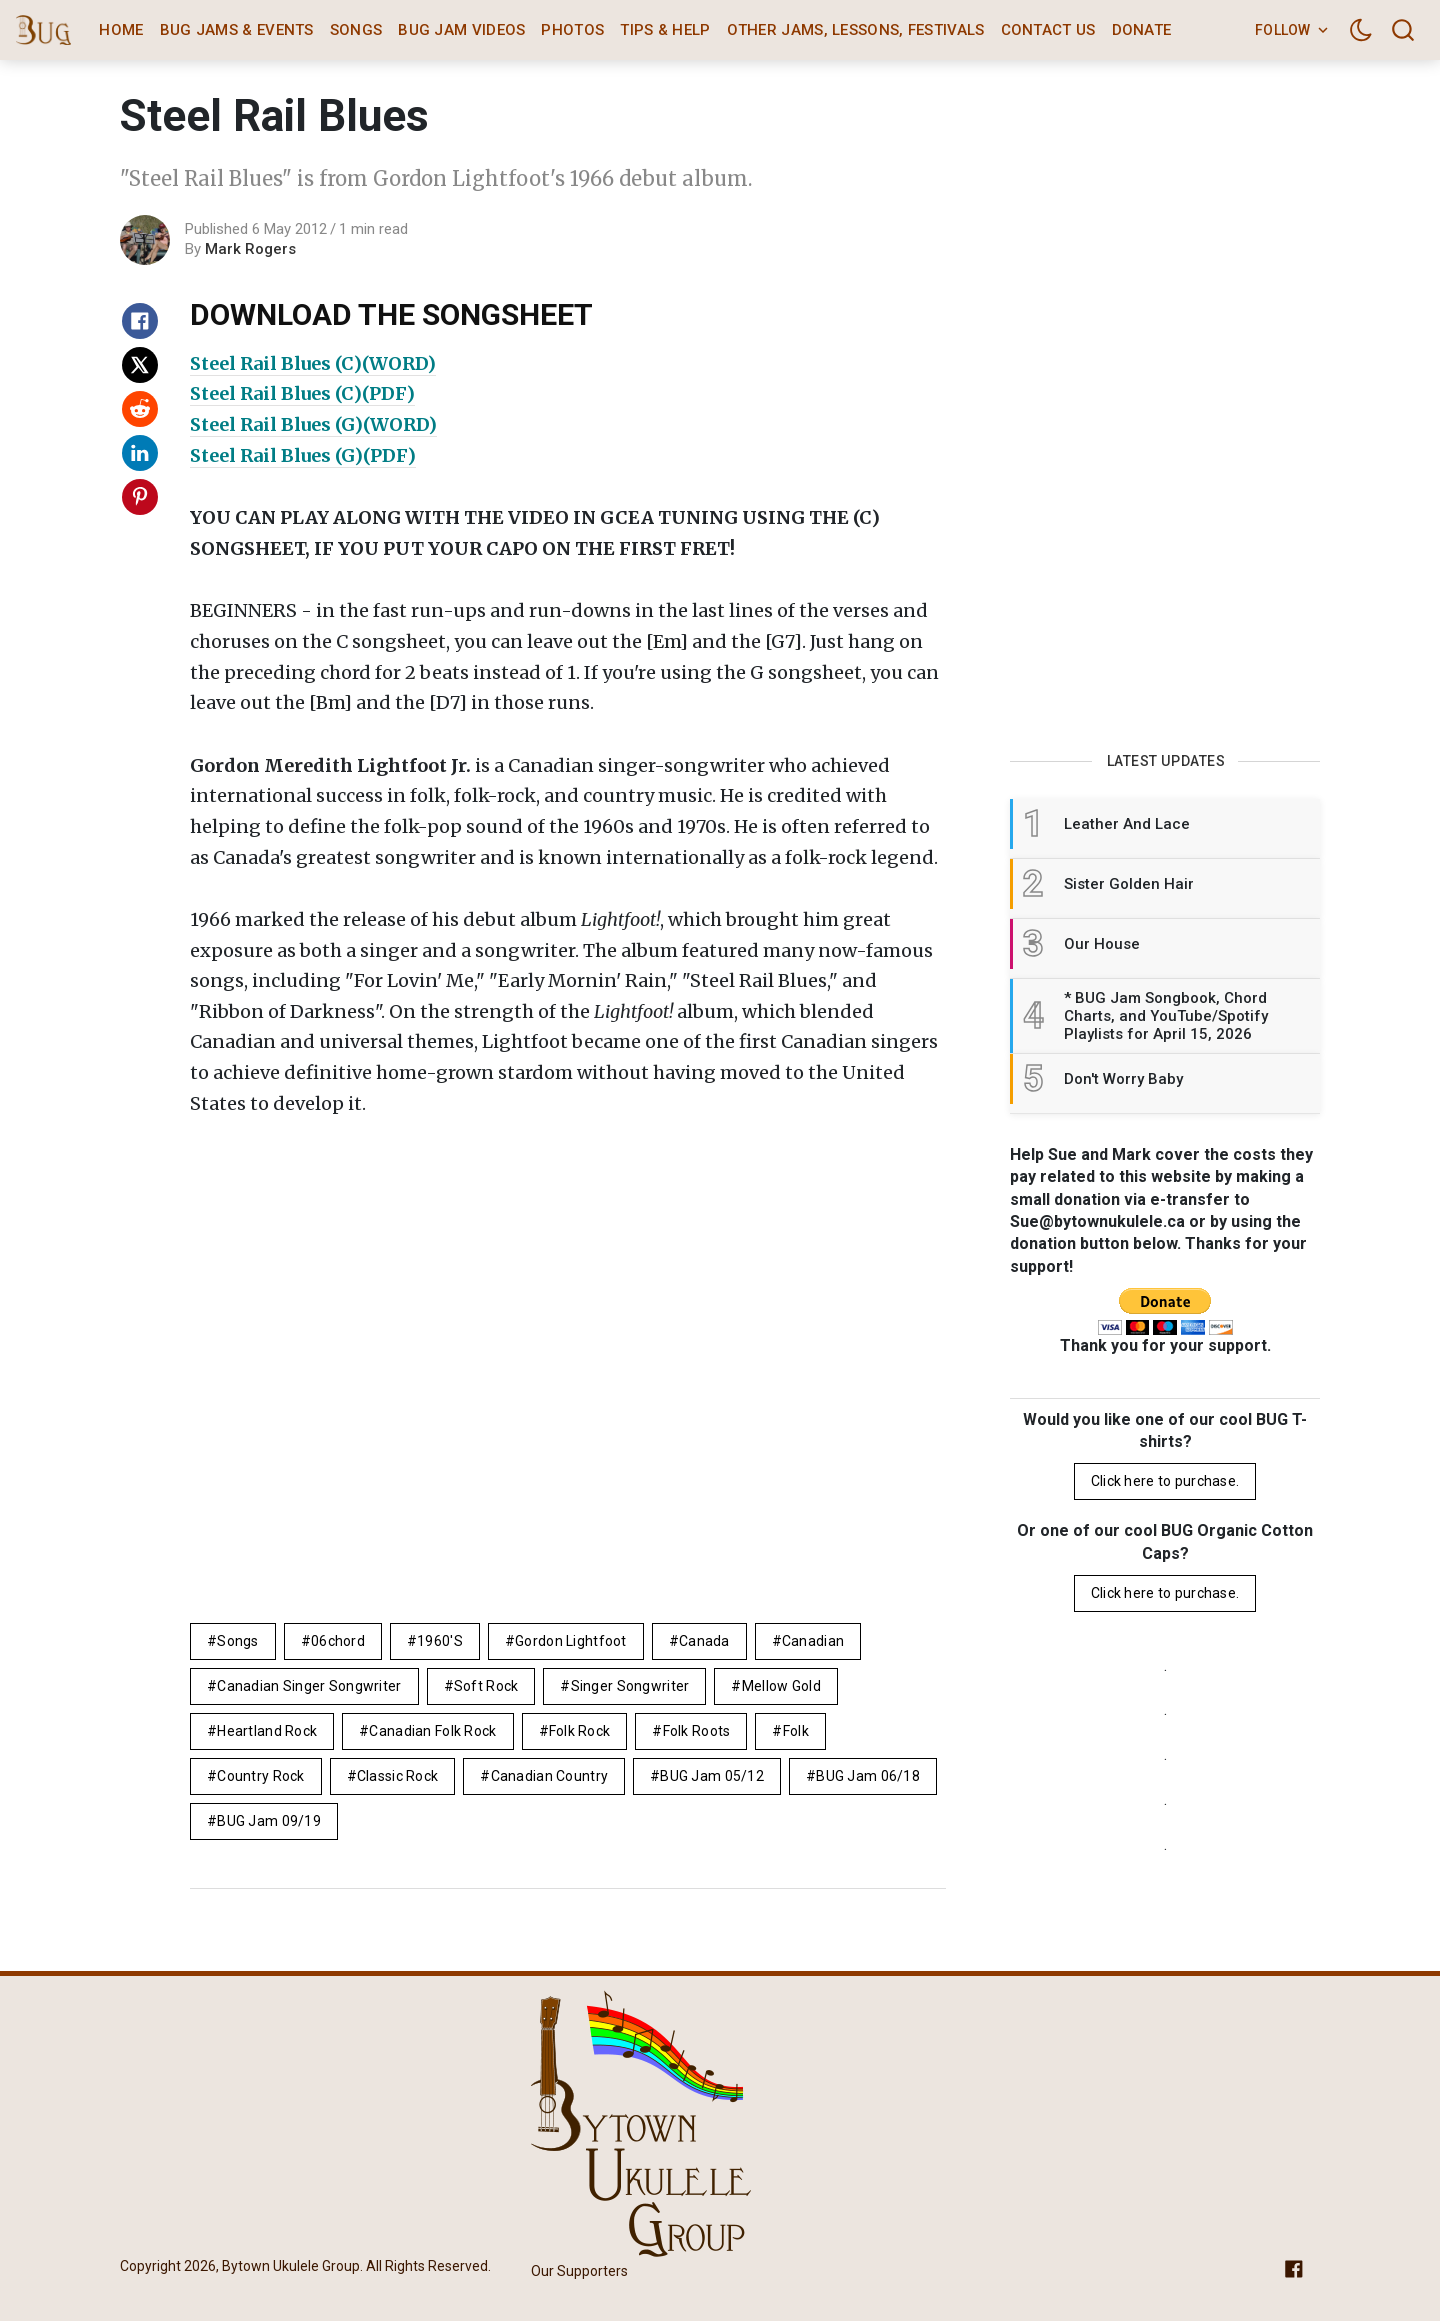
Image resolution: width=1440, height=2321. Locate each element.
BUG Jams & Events (237, 30)
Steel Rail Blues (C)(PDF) (302, 393)
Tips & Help (665, 30)
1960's (440, 1641)
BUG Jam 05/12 (712, 1776)
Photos (572, 30)
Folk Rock (580, 1731)
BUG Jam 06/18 (868, 1776)
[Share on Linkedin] (140, 453)
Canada (704, 1641)
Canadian (813, 1641)
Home (121, 30)
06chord (338, 1641)
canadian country (549, 1776)
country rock (260, 1776)
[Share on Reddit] (140, 409)
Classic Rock (397, 1776)
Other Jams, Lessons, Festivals (856, 30)
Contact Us (1048, 30)
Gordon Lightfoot (570, 1641)
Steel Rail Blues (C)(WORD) (313, 363)
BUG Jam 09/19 (269, 1821)
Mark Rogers (250, 249)
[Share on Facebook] (140, 321)
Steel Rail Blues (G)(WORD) (313, 424)
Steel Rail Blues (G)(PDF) (303, 455)
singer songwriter (630, 1686)
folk (796, 1731)
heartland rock (267, 1731)
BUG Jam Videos (461, 30)
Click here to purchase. (1165, 1481)
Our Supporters (579, 2271)
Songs (356, 30)
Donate (1142, 30)
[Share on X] (140, 365)
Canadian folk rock (432, 1731)
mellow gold (781, 1686)
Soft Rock (486, 1686)
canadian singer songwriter (309, 1686)
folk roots (697, 1731)
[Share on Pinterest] (140, 497)
